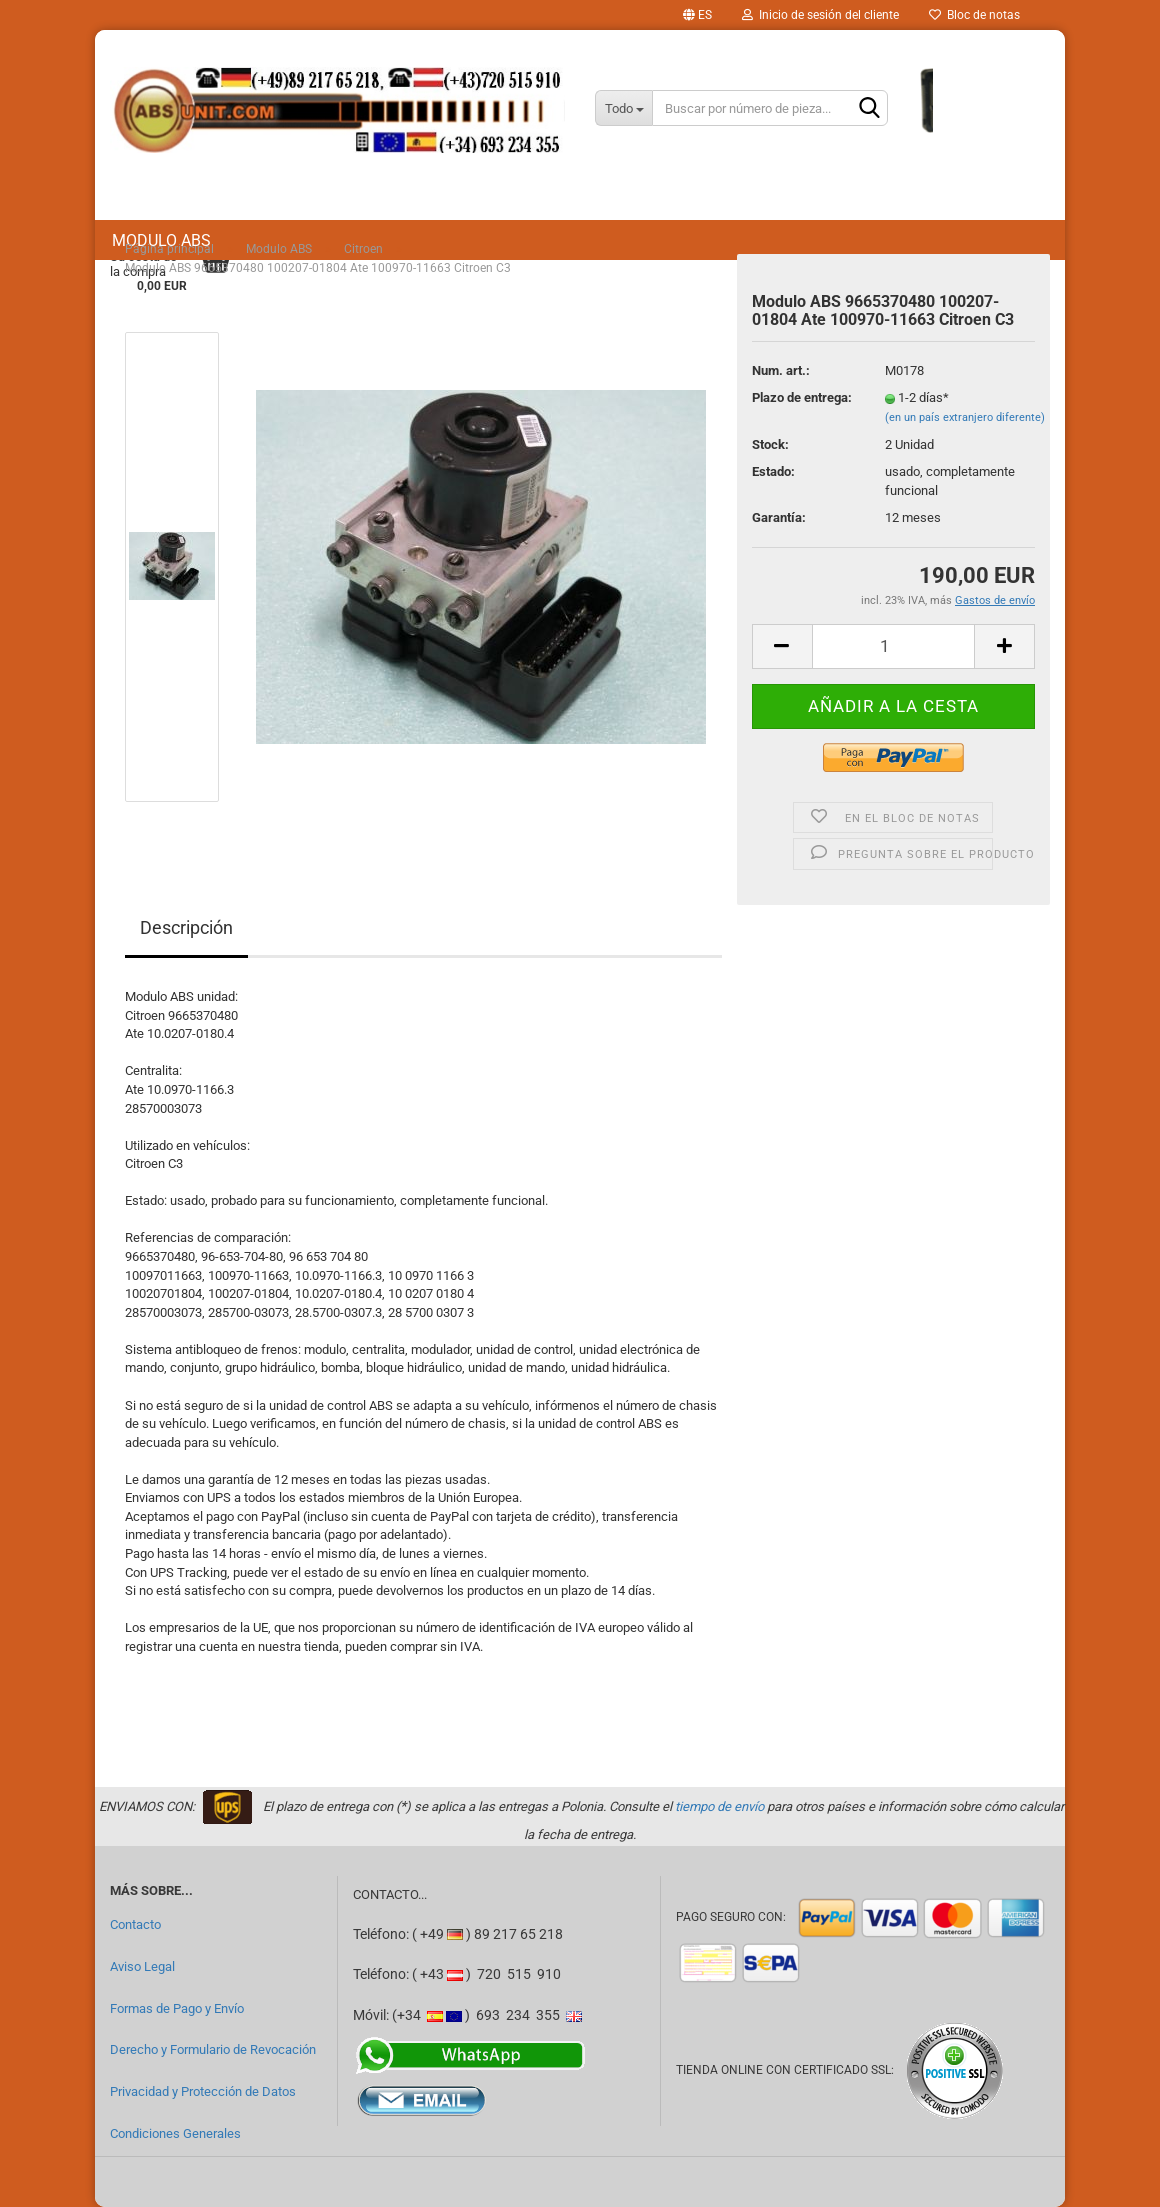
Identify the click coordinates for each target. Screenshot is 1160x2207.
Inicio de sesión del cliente (820, 15)
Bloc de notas (974, 15)
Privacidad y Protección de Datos (203, 2091)
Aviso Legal (142, 1966)
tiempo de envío (719, 1806)
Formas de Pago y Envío (177, 2008)
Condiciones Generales (175, 2133)
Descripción (186, 927)
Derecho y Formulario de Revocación (213, 2049)
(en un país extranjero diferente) (965, 417)
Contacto (135, 1924)
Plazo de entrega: (802, 397)
